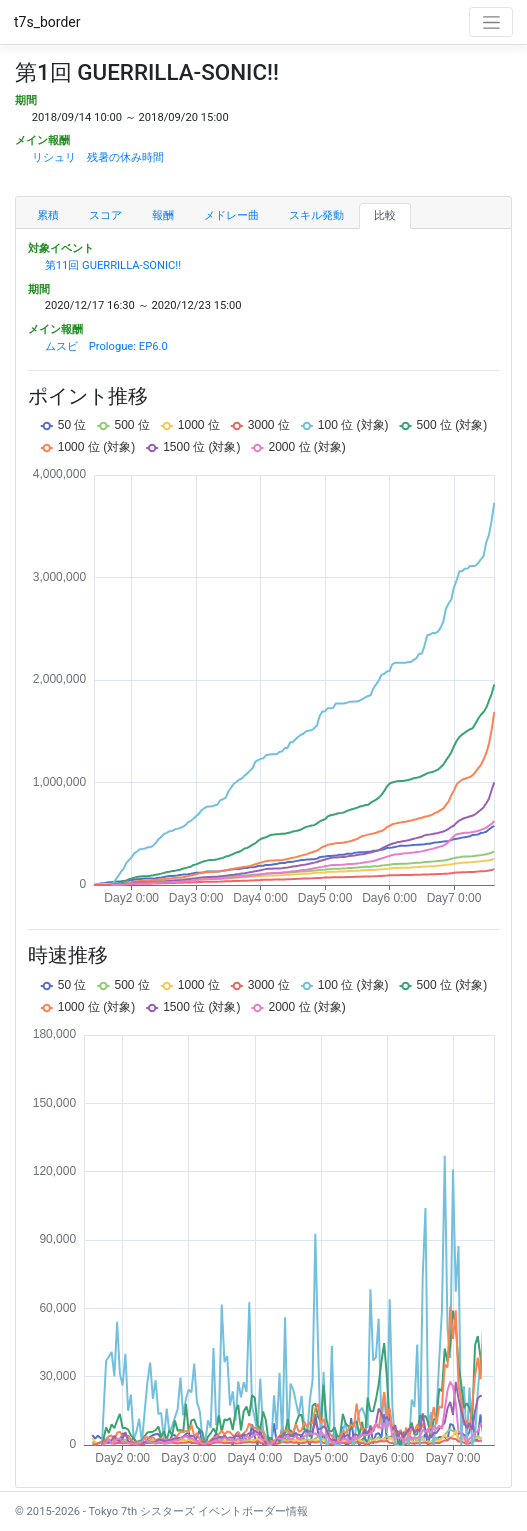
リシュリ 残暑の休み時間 (98, 157)
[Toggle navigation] (491, 22)
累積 (48, 215)
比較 (385, 215)
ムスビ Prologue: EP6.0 (106, 346)
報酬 (163, 215)
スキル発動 (316, 215)
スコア (105, 215)
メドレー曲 (231, 215)
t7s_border (47, 22)
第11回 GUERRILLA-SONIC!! (113, 265)
